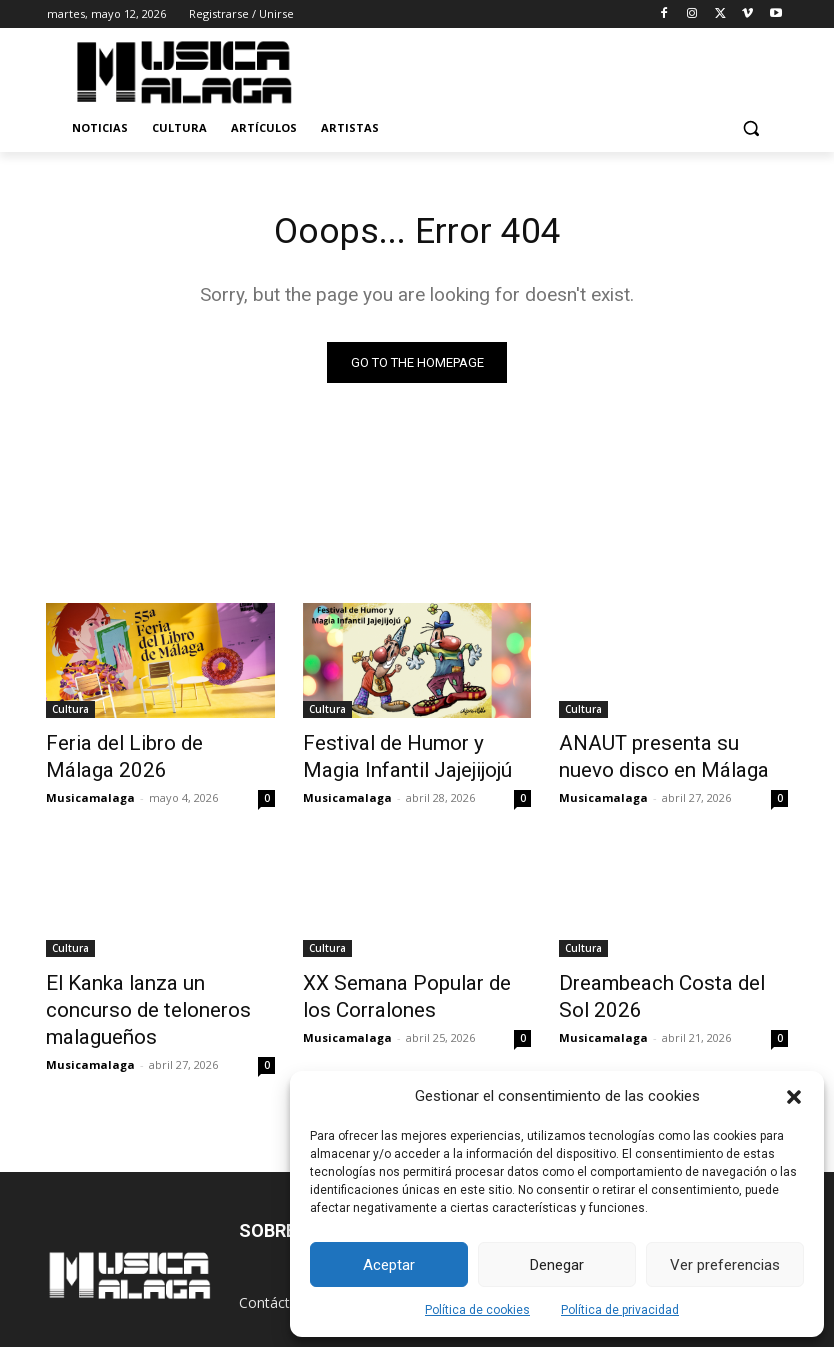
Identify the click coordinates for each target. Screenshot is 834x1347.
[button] (794, 1097)
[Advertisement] (569, 69)
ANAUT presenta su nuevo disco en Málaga (656, 756)
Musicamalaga (90, 791)
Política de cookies (477, 1310)
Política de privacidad (620, 1310)
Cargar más (417, 1066)
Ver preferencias (725, 1265)
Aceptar (389, 1265)
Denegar (557, 1265)
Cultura (70, 712)
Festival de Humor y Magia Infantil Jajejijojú (402, 756)
